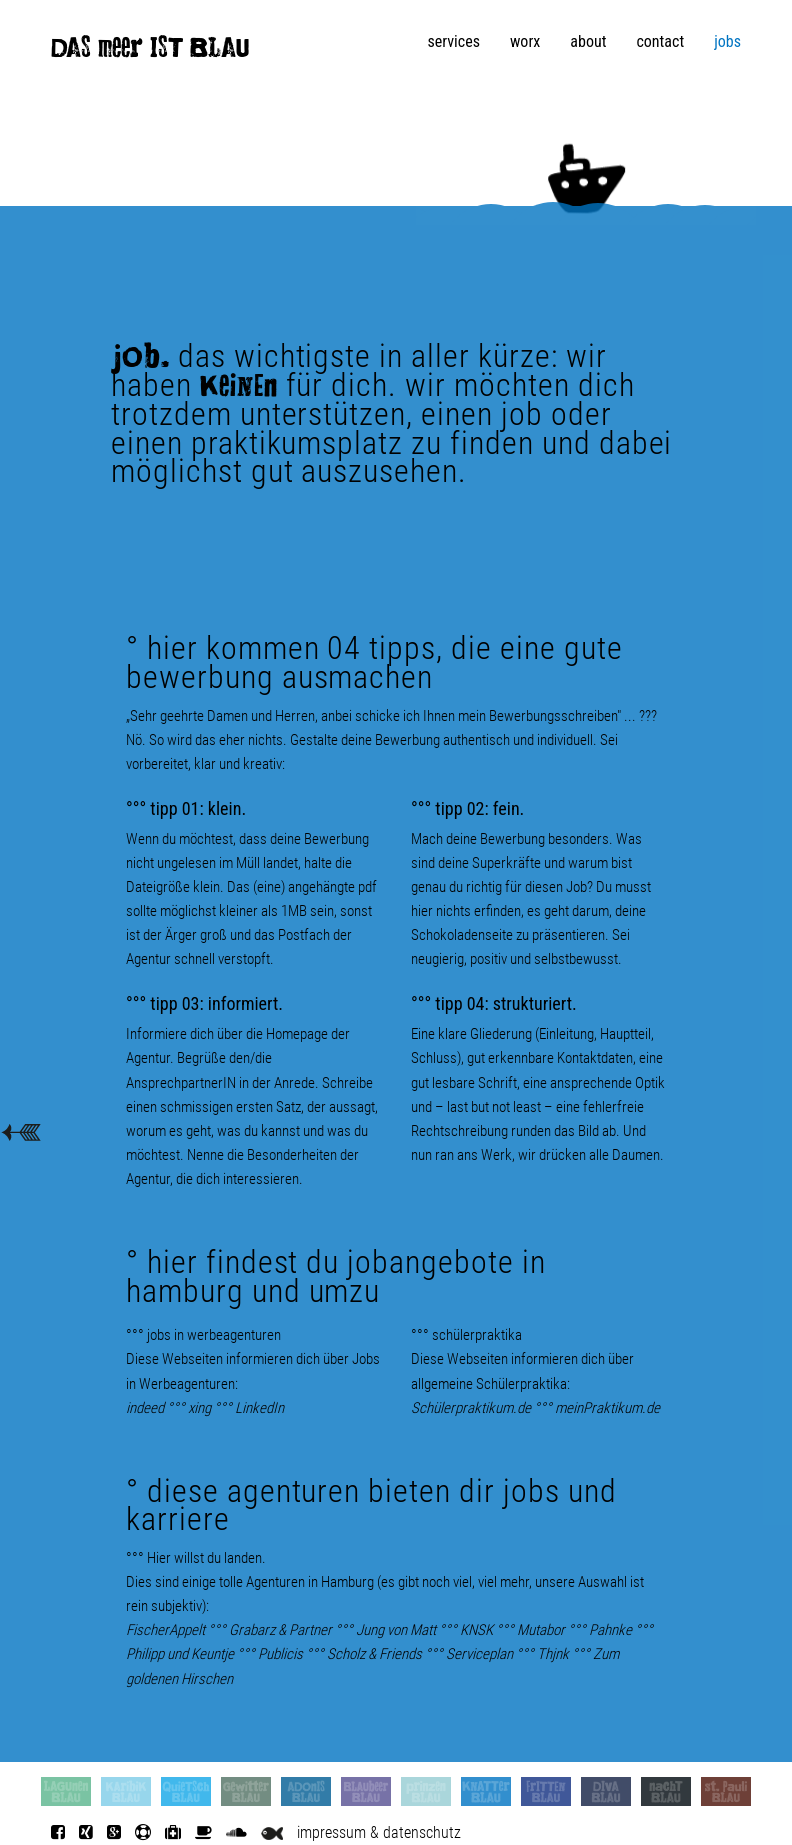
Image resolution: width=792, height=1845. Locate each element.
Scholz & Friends (374, 1654)
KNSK (476, 1630)
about (588, 41)
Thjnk (553, 1654)
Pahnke (610, 1630)
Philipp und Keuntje (180, 1654)
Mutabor (541, 1630)
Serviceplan (479, 1654)
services (453, 41)
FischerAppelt (165, 1630)
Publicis (280, 1654)
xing (199, 1408)
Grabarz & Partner (280, 1630)
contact (660, 41)
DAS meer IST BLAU (150, 52)
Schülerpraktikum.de (471, 1408)
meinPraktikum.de (607, 1408)
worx (525, 41)
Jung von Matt (396, 1630)
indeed (145, 1408)
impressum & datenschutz (379, 1832)
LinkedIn (259, 1408)
